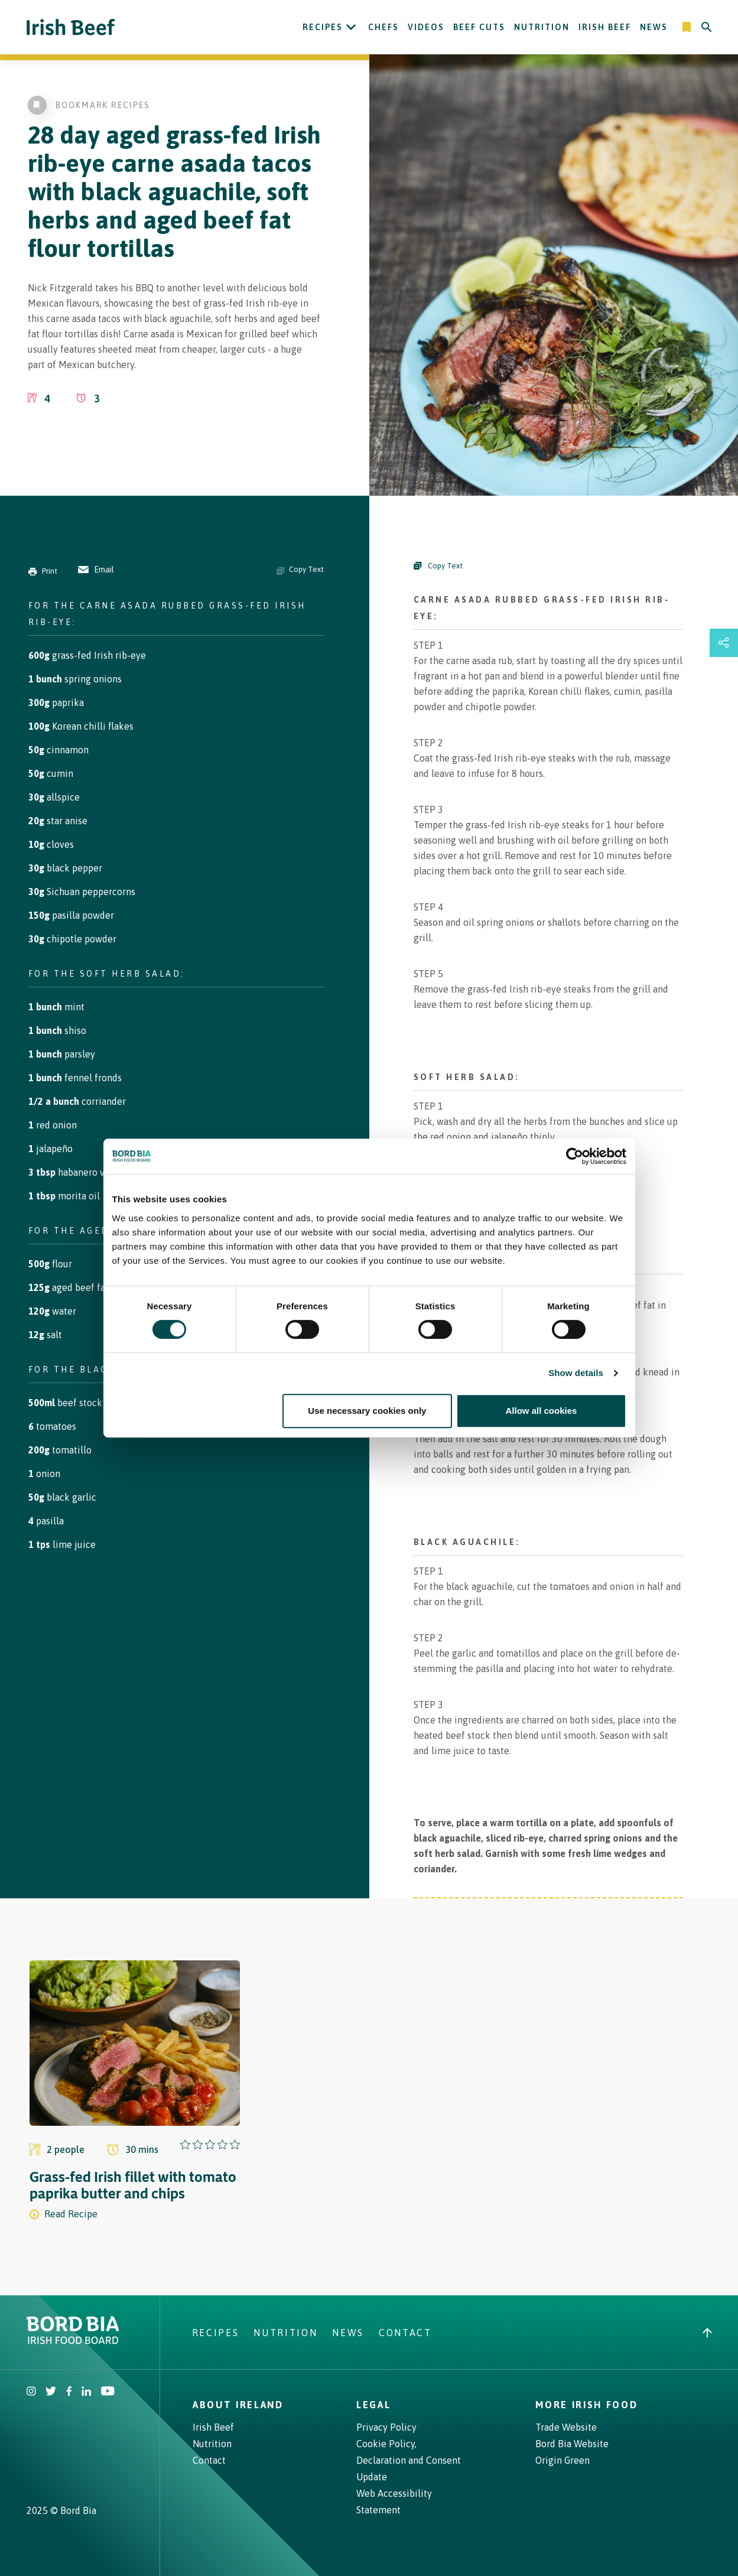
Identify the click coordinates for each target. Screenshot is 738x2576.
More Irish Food (586, 2404)
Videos (426, 27)
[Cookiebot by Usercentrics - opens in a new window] (574, 1156)
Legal (373, 2404)
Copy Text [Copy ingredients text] (300, 569)
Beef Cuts (479, 27)
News (654, 27)
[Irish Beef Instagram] (31, 2392)
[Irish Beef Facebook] (69, 2392)
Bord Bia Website (572, 2443)
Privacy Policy (386, 2427)
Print (42, 571)
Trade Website (566, 2427)
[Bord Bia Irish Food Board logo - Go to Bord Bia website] (73, 2341)
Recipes (323, 27)
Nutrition (542, 27)
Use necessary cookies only (367, 1411)
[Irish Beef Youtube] (107, 2392)
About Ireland (238, 2404)
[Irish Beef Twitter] (51, 2392)
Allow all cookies (541, 1411)
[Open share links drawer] (724, 643)
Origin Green (562, 2460)
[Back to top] (707, 2332)
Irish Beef (604, 27)
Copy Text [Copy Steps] (438, 565)
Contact (405, 2332)
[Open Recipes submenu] (351, 27)
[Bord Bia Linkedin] (86, 2392)
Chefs (383, 27)
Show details (575, 1373)
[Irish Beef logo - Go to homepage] (71, 27)
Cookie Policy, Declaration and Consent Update (408, 2460)
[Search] (706, 27)
